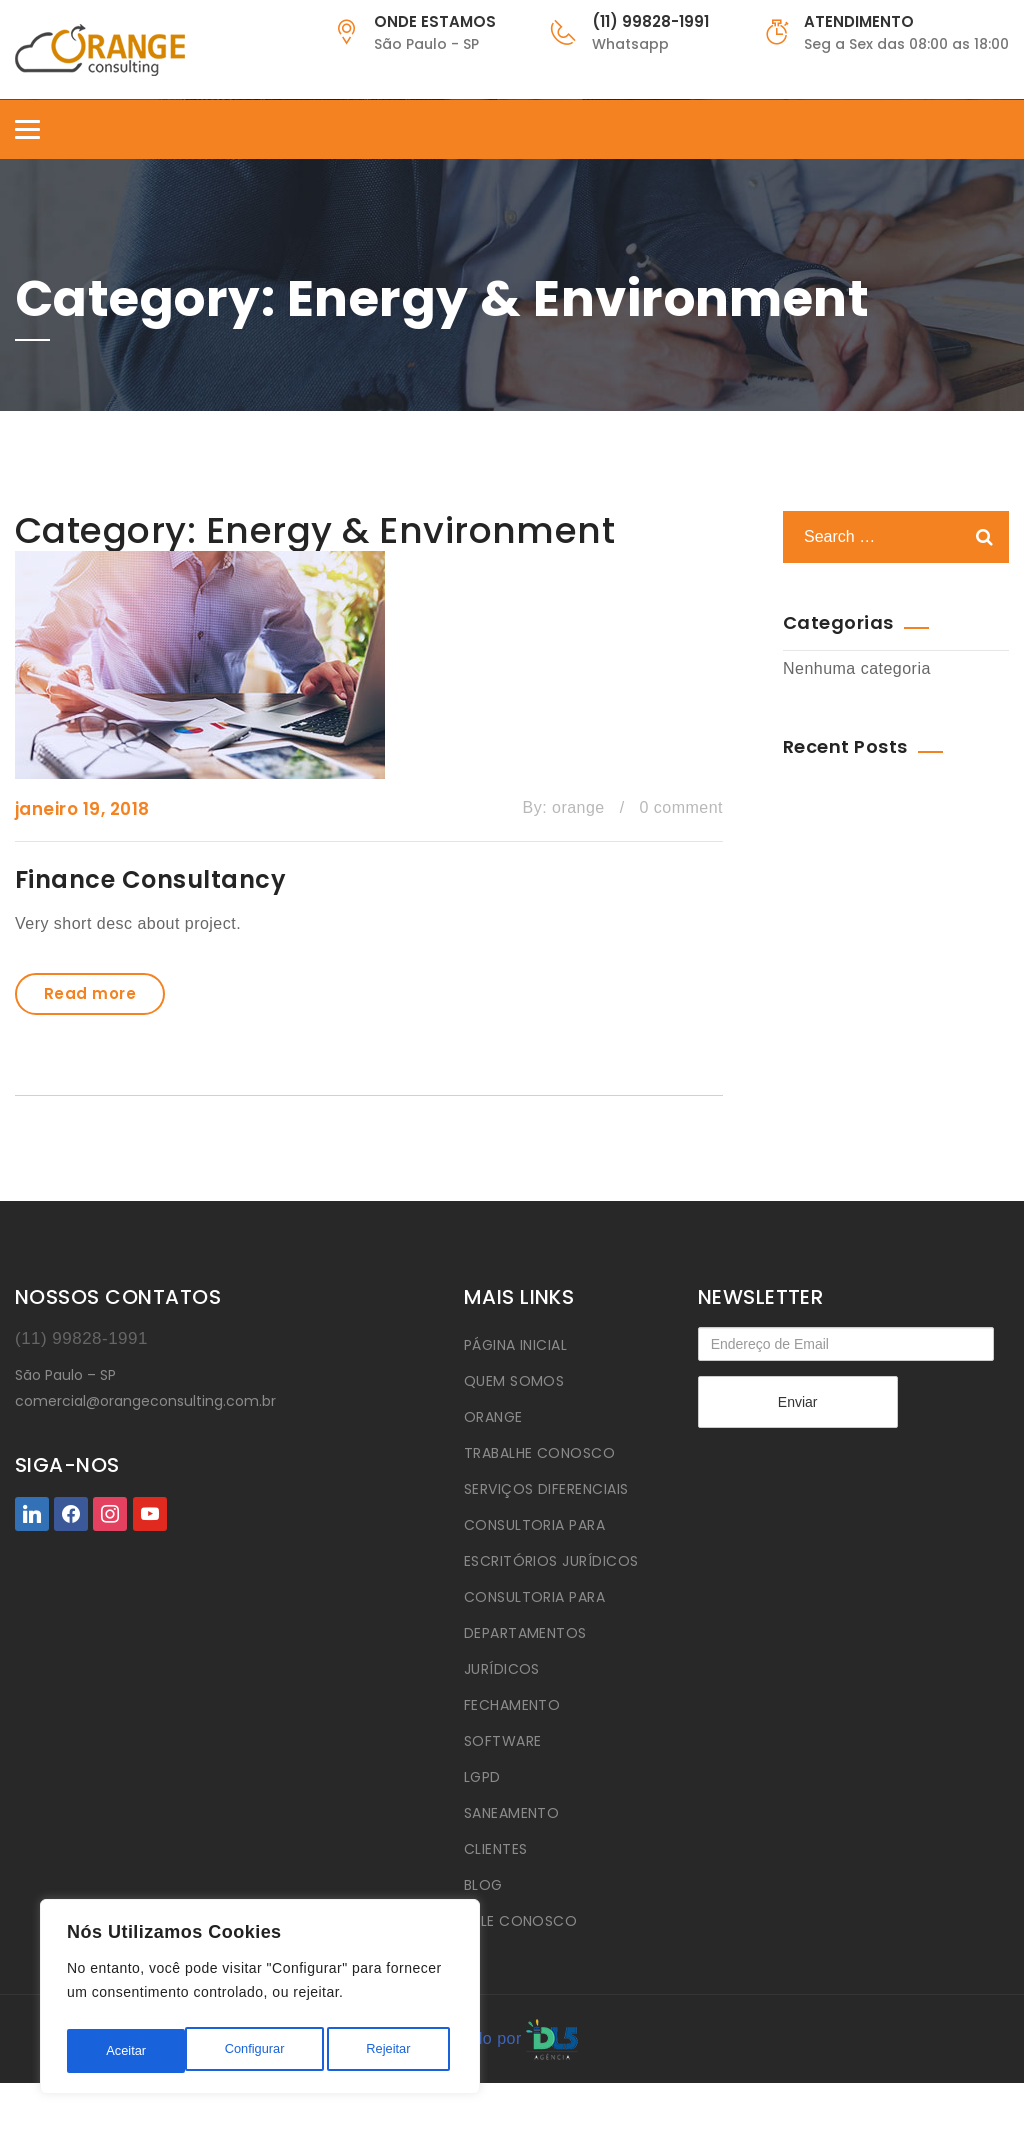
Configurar (134, 2051)
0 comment (681, 807)
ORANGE (493, 1417)
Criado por (512, 2038)
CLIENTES (496, 1849)
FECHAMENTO (512, 1705)
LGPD (482, 1777)
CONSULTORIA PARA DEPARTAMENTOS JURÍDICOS (535, 1633)
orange (578, 807)
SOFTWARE (503, 1741)
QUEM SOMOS (514, 1381)
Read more (90, 993)
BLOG (483, 1885)
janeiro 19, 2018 (82, 809)
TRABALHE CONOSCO (540, 1453)
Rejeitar (271, 2051)
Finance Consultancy (150, 879)
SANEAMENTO (512, 1813)
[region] (260, 2001)
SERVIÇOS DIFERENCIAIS (546, 1489)
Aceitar (396, 2051)
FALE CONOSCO (521, 1921)
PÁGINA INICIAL (516, 1345)
